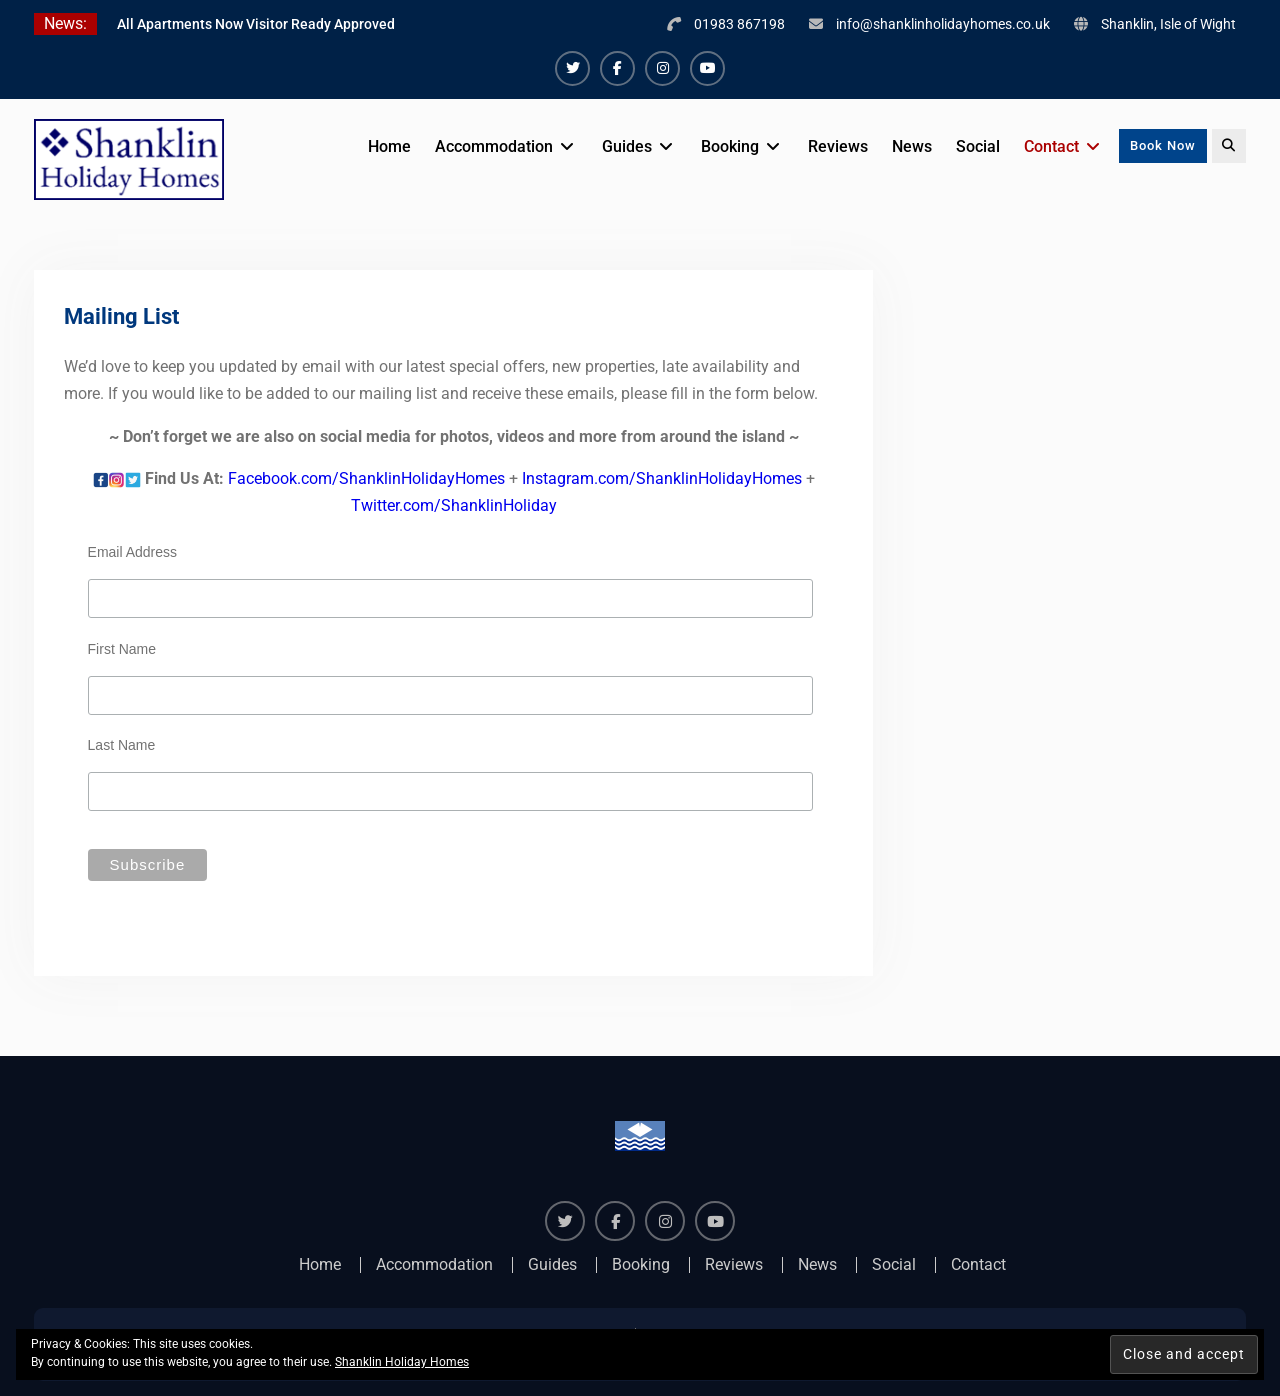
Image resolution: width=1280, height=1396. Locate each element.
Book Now (1163, 145)
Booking (730, 146)
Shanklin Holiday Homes (402, 1362)
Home (389, 146)
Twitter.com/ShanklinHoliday (454, 505)
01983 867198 (739, 24)
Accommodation (494, 146)
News (912, 146)
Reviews (838, 146)
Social (978, 146)
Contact (1051, 146)
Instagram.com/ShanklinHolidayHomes (662, 478)
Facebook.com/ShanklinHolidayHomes (366, 478)
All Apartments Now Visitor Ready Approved (256, 24)
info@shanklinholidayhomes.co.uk (943, 24)
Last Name (122, 745)
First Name (122, 649)
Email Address (132, 552)
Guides (627, 146)
